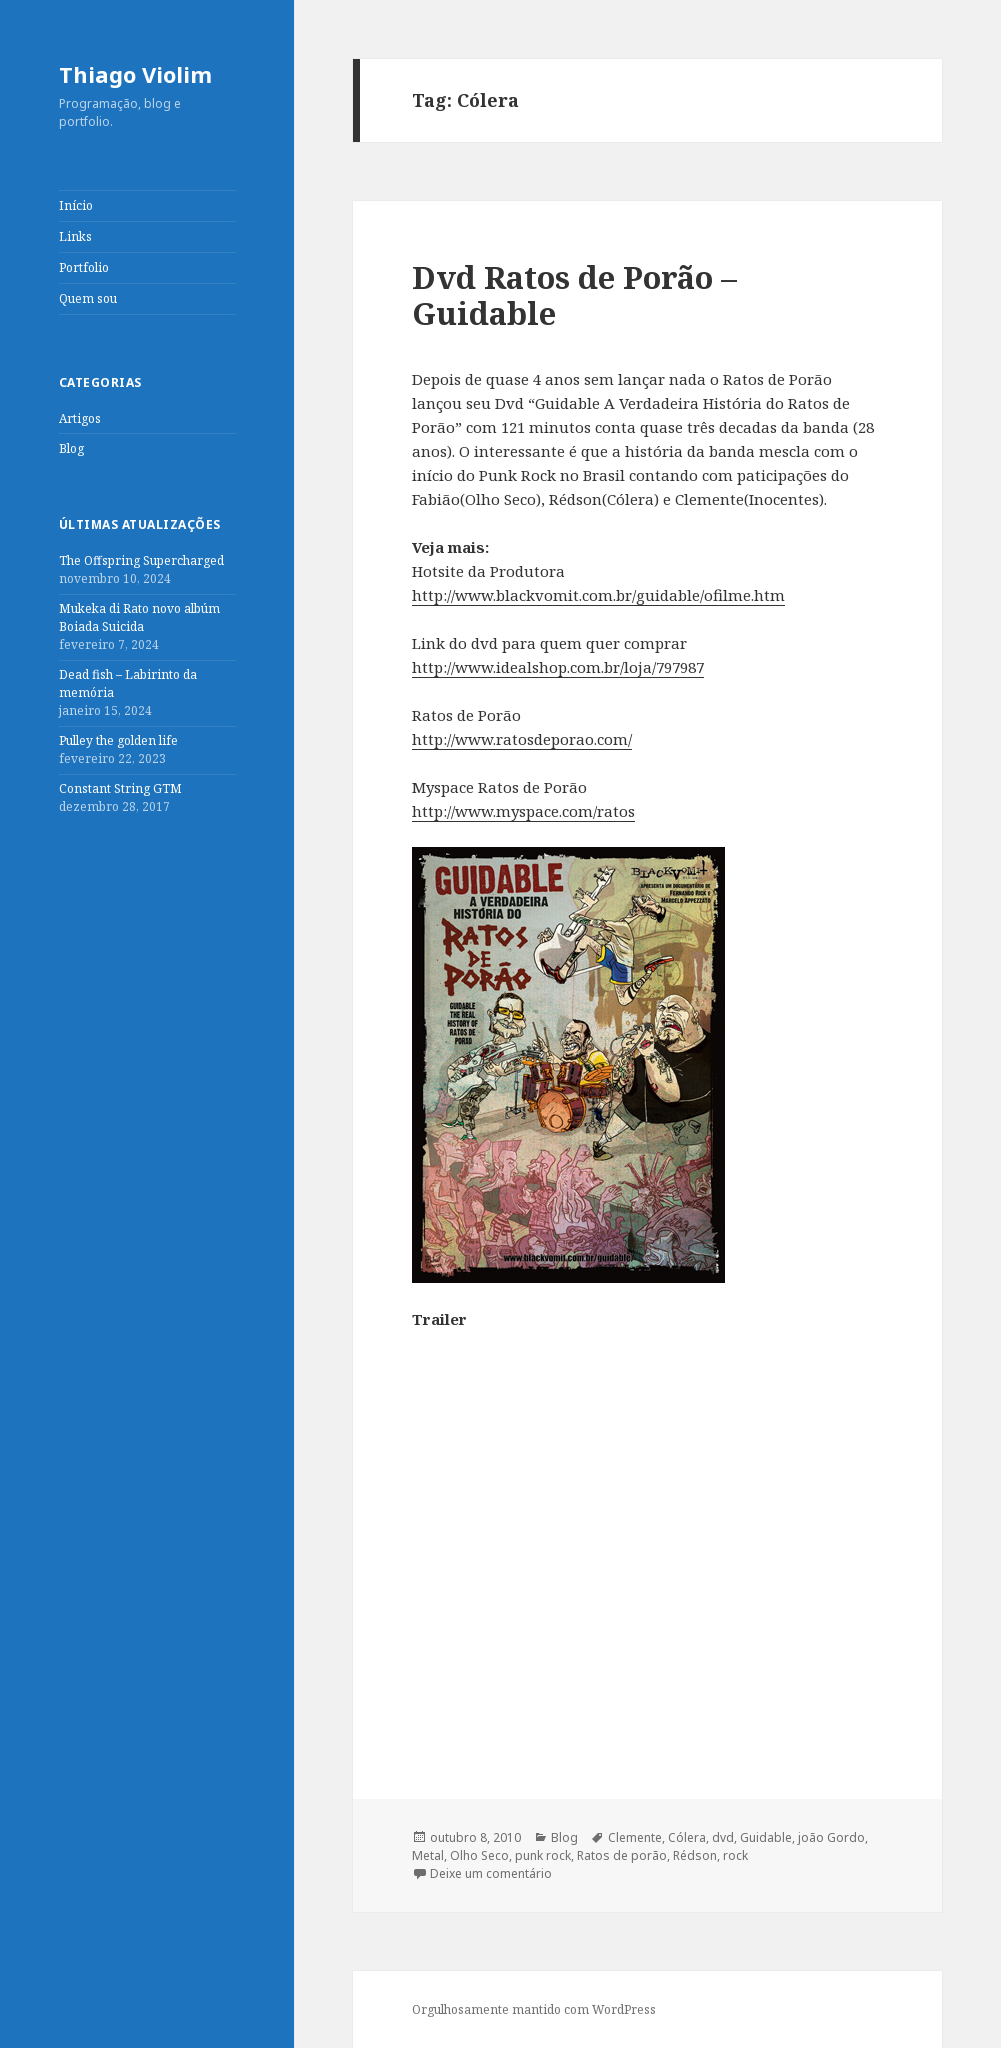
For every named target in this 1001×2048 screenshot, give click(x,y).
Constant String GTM (120, 788)
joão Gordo (831, 1837)
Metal (428, 1855)
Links (75, 236)
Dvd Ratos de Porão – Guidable (574, 295)
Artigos (80, 418)
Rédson (695, 1855)
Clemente (635, 1837)
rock (735, 1855)
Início (76, 205)
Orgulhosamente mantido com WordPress (534, 2009)
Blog (71, 448)
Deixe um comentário (491, 1873)
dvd (723, 1837)
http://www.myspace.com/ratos (523, 811)
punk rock (543, 1855)
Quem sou (88, 298)
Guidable (766, 1837)
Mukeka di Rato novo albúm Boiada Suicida (139, 617)
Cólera (687, 1837)
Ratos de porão (622, 1855)
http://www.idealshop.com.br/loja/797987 (558, 667)
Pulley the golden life (118, 740)
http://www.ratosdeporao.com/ (522, 739)
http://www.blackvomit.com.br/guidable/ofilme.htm (598, 595)
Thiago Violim (135, 74)
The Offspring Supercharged (141, 560)
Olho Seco (479, 1855)
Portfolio (84, 267)
